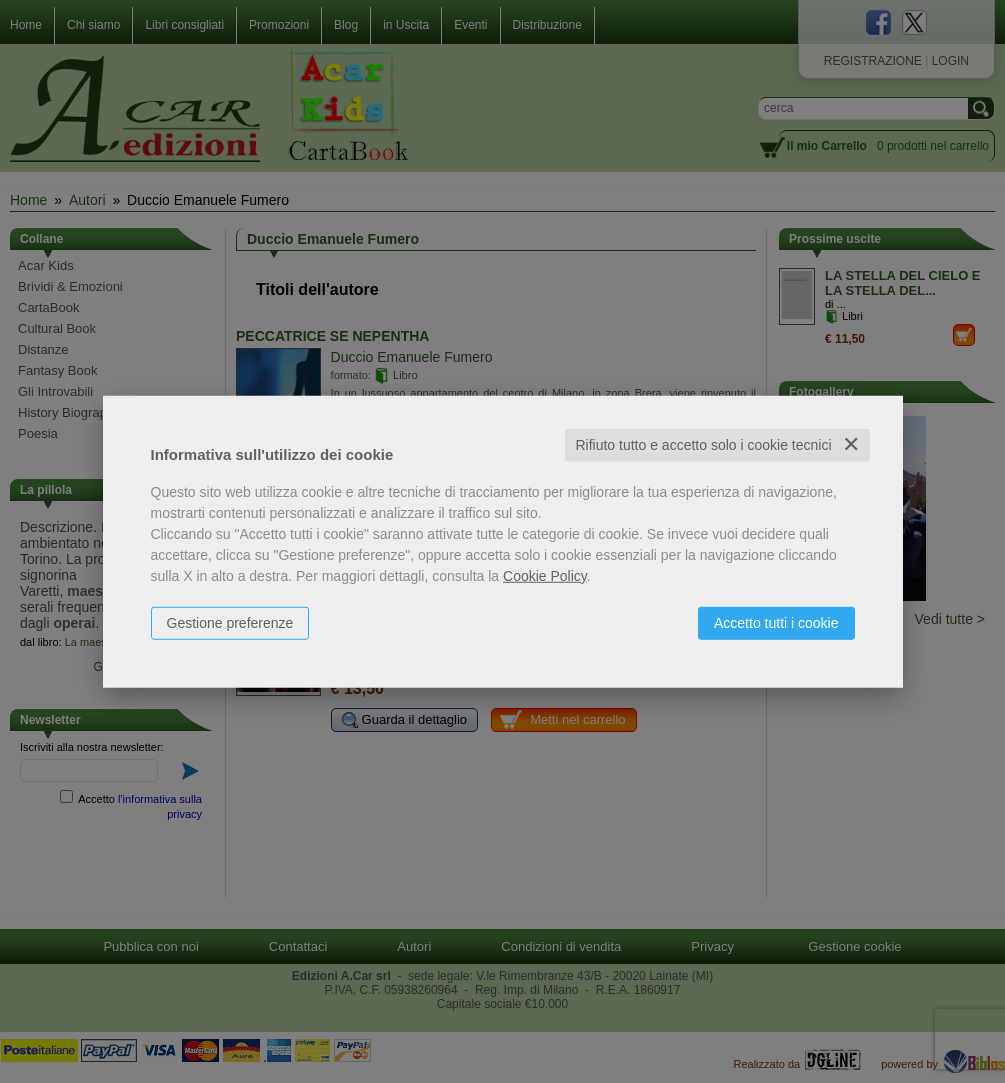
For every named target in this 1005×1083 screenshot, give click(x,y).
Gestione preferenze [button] (230, 623)
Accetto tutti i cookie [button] (776, 623)
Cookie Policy (545, 576)
